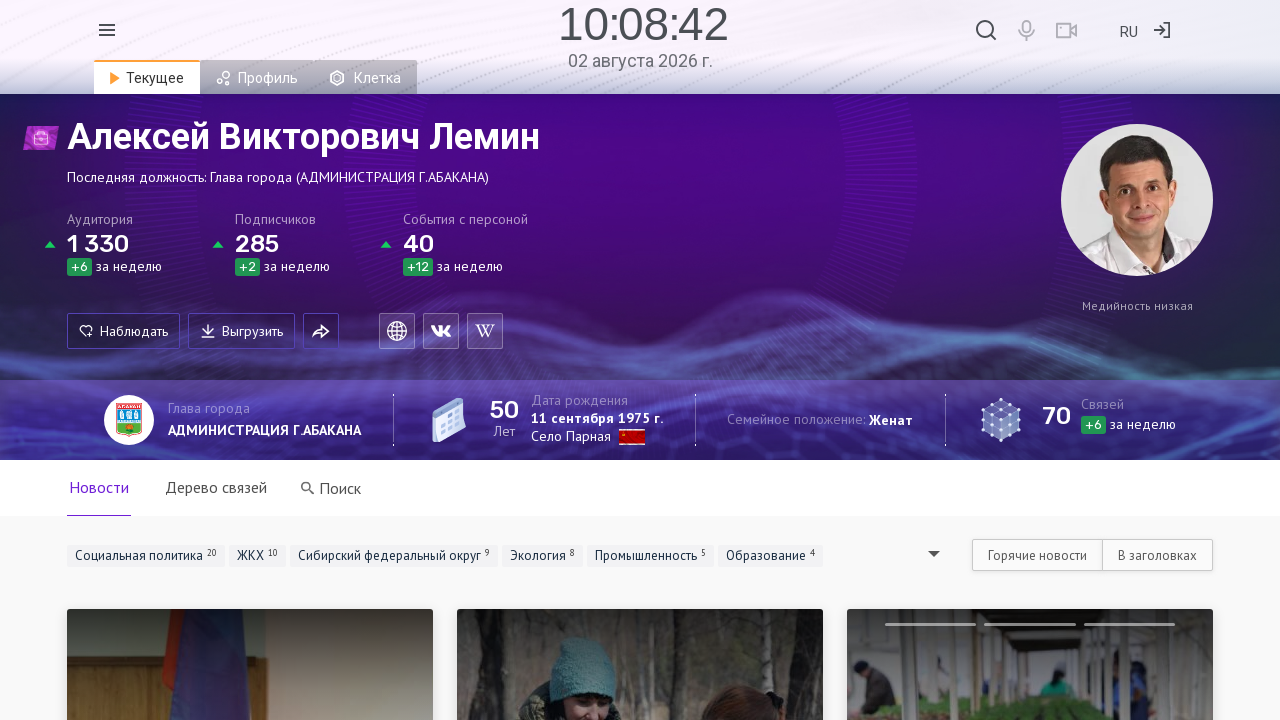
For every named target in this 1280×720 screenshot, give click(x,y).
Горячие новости (1037, 555)
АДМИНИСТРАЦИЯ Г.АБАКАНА (264, 430)
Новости (99, 487)
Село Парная (571, 436)
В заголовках (1157, 555)
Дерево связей (216, 487)
